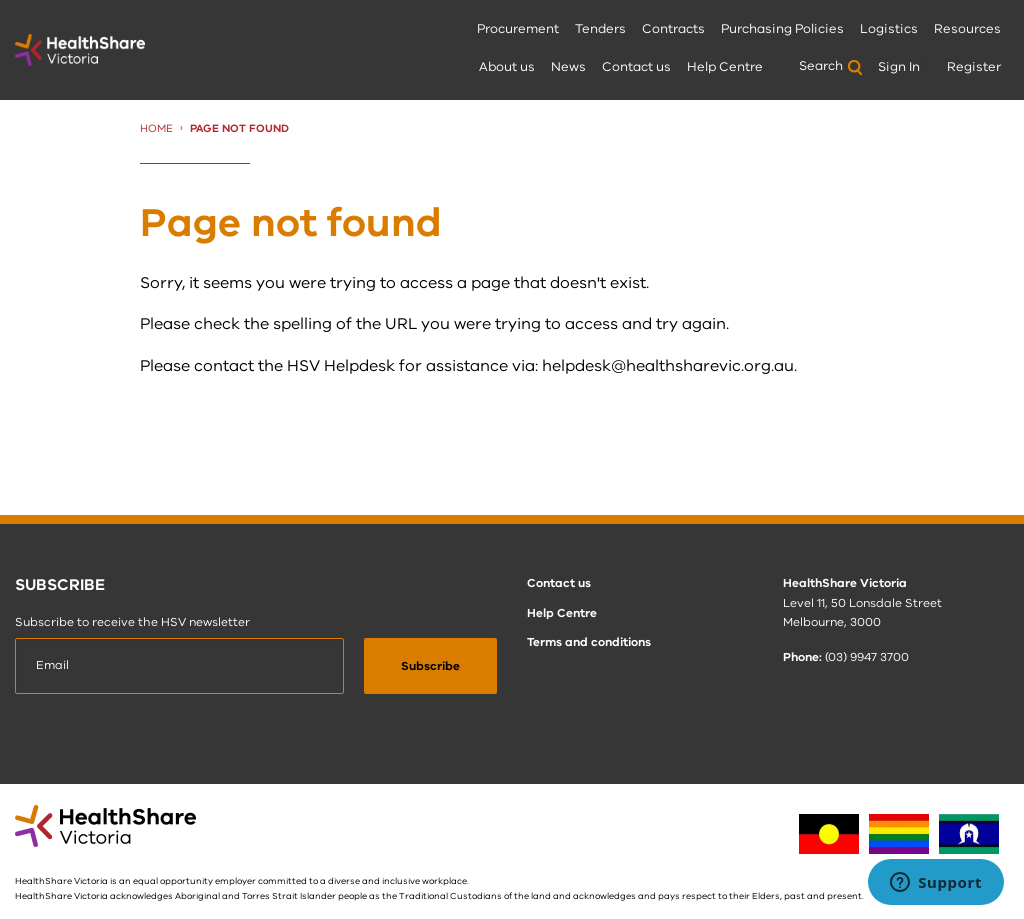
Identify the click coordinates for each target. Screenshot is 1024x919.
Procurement (518, 29)
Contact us (636, 67)
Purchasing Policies (782, 29)
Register (974, 67)
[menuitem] (518, 30)
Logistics (889, 29)
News (568, 67)
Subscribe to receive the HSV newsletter (132, 622)
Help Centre (725, 67)
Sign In (899, 67)
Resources (967, 29)
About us (507, 67)
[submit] (430, 666)
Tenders (600, 29)
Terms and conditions (589, 642)
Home (156, 128)
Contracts (673, 29)
